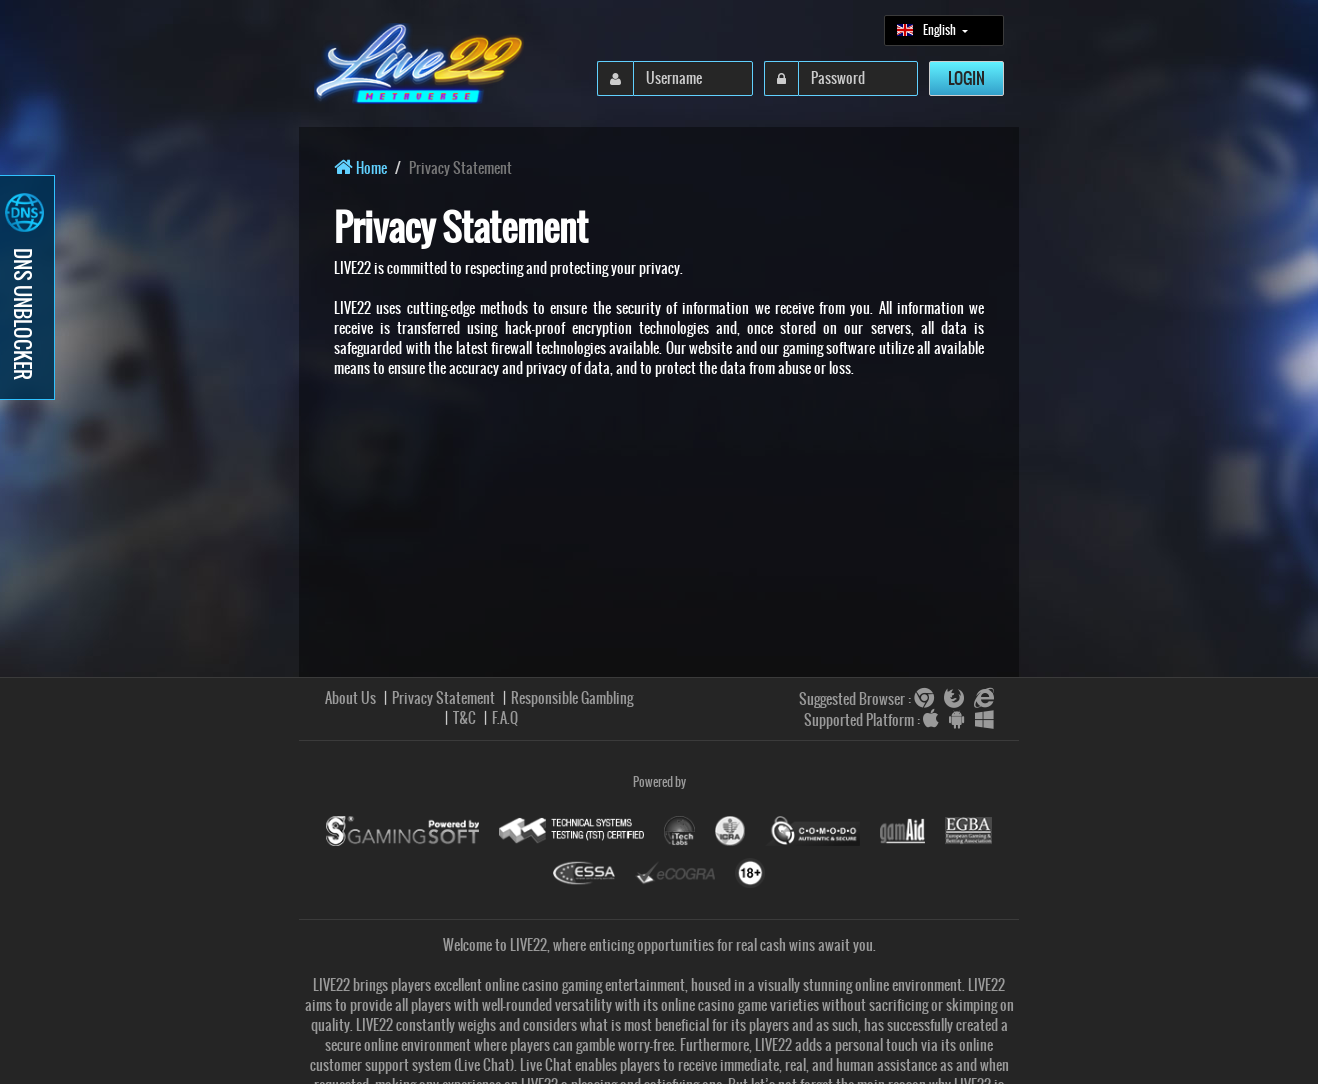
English (927, 30)
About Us (350, 698)
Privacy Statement (443, 698)
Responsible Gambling (572, 698)
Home (360, 168)
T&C (464, 718)
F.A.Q (505, 718)
